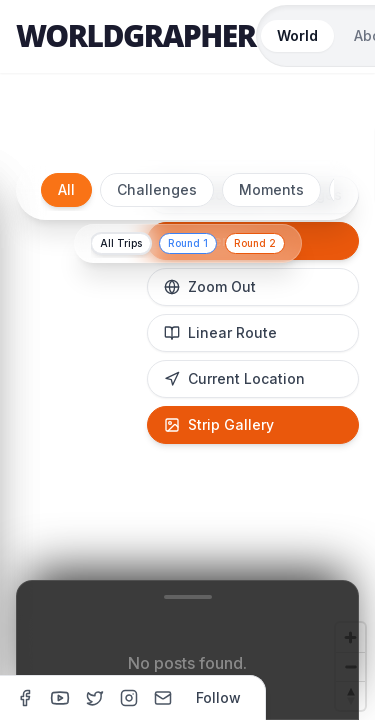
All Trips (121, 243)
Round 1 (188, 243)
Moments (271, 189)
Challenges (157, 189)
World (297, 35)
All (66, 189)
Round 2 (255, 243)
